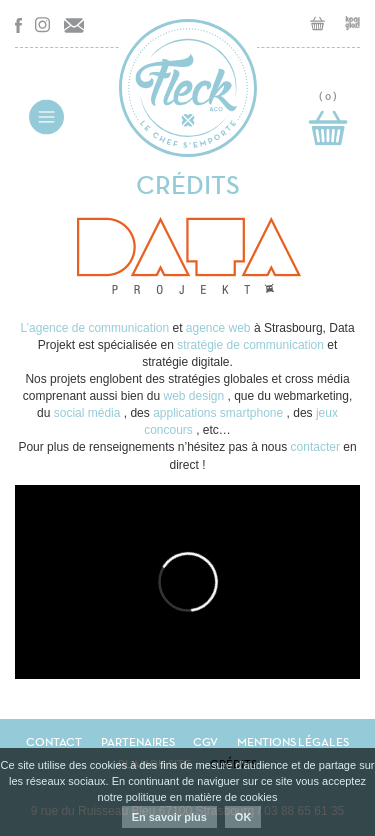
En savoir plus (169, 817)
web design (195, 396)
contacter (317, 447)
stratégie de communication (252, 345)
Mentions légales (293, 742)
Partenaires (138, 742)
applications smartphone (219, 413)
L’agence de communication (96, 328)
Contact (54, 742)
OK (243, 817)
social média (89, 413)
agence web (220, 328)
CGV (205, 742)
